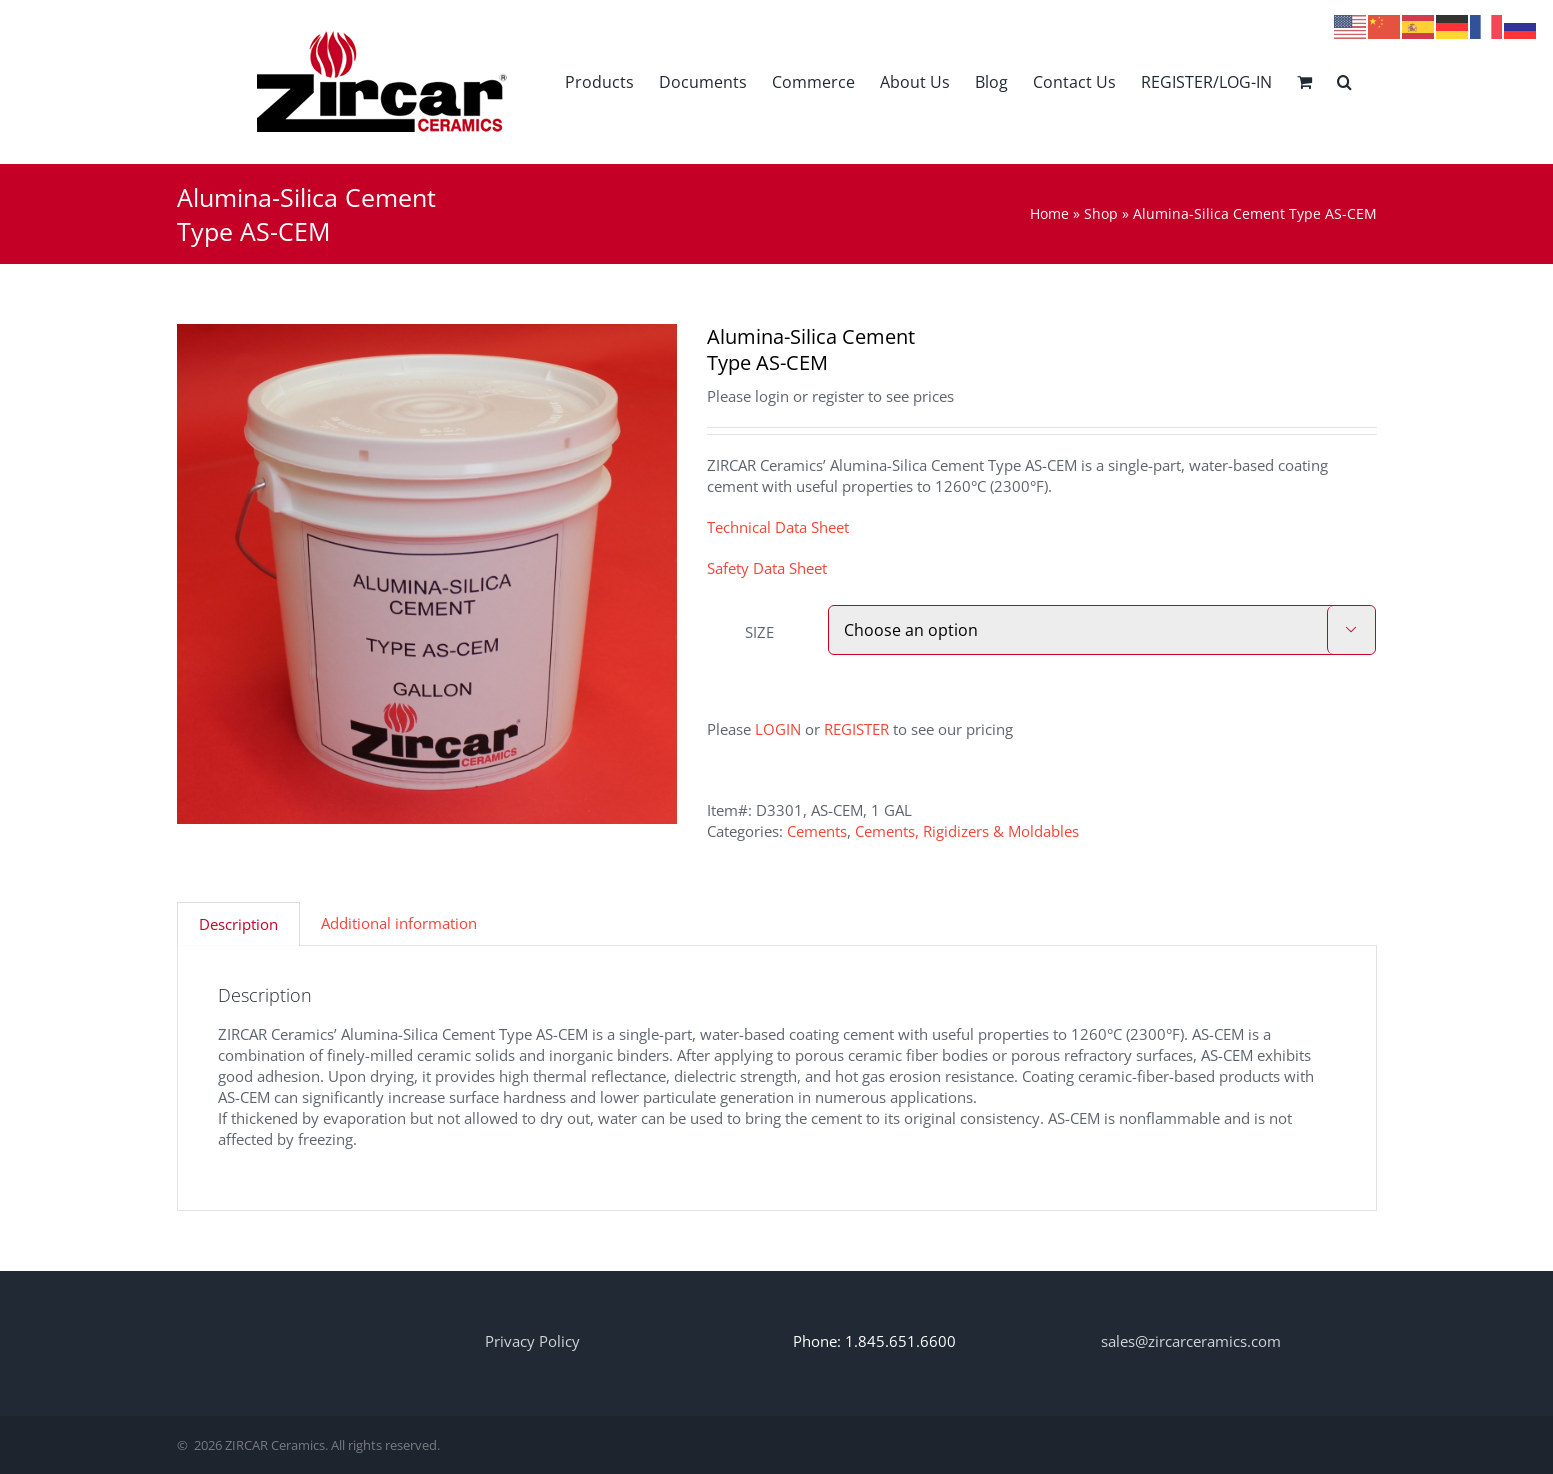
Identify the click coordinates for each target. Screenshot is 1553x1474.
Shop (1101, 213)
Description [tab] (238, 924)
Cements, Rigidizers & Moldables (967, 831)
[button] (1344, 81)
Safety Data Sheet (767, 568)
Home (1049, 213)
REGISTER (856, 729)
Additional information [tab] (399, 923)
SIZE (759, 632)
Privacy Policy (532, 1341)
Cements (817, 831)
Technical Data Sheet (778, 527)
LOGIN (778, 729)
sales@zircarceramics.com (1191, 1341)
